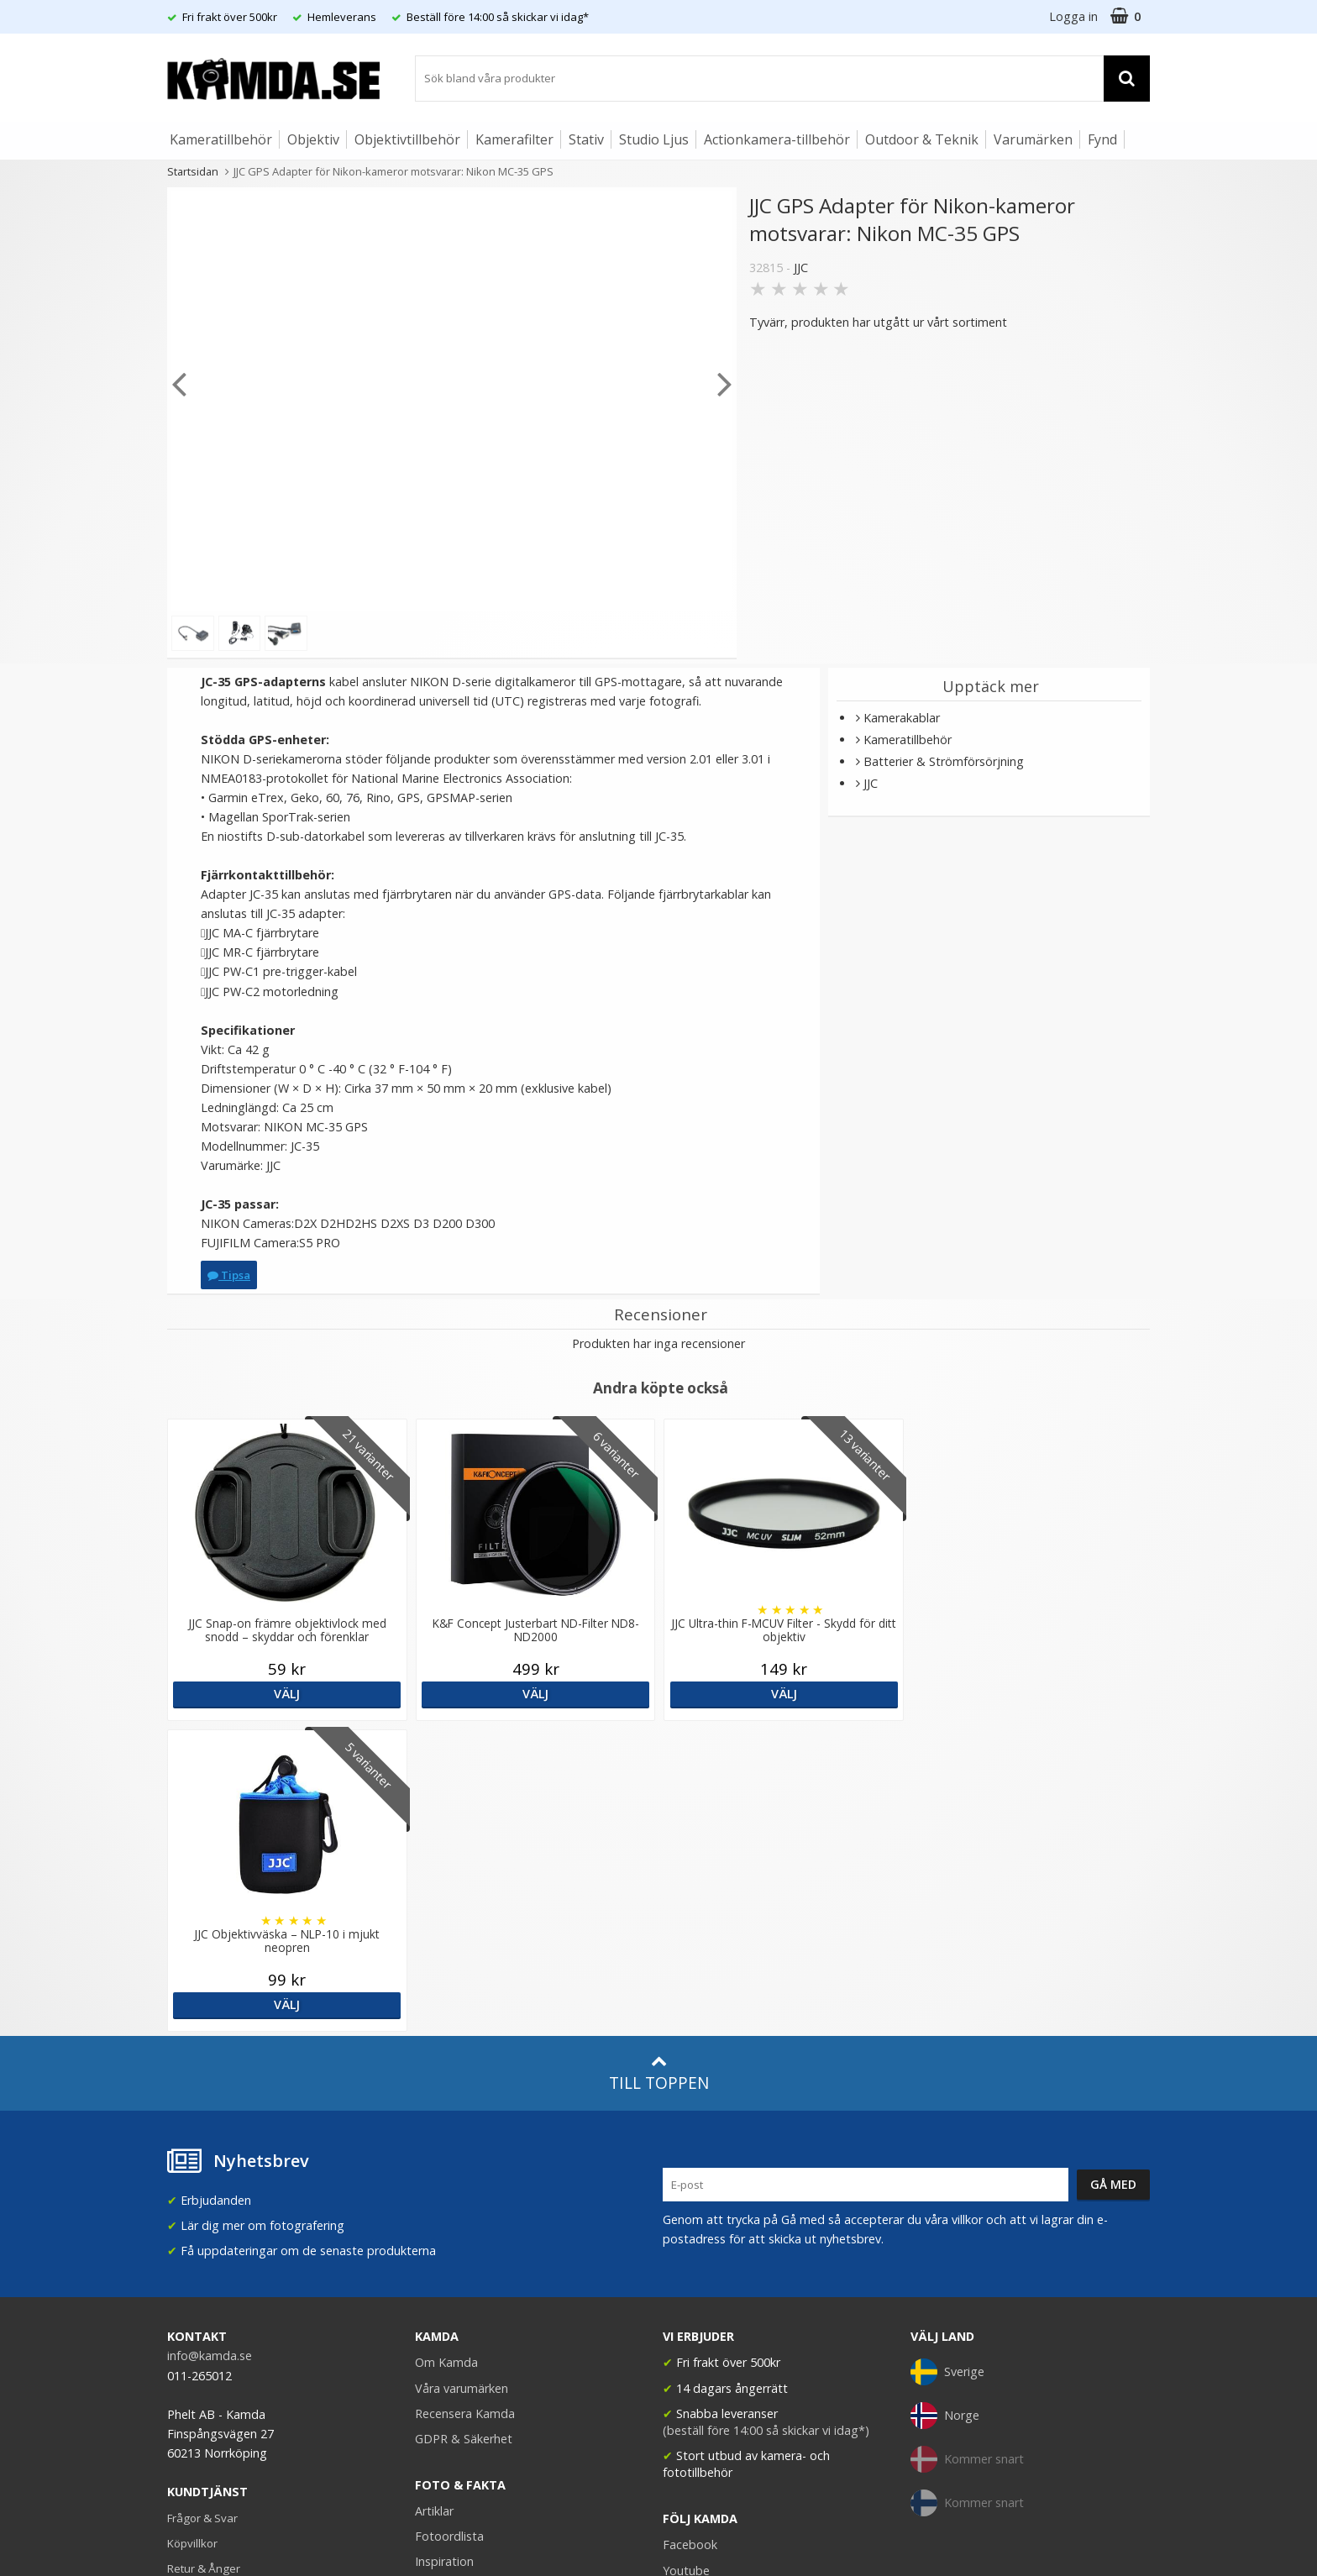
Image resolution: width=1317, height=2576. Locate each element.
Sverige (947, 2061)
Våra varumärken (461, 2077)
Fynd (1102, 139)
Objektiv (313, 139)
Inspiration (444, 2251)
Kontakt (187, 2282)
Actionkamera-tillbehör (777, 139)
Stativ (586, 139)
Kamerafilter (514, 139)
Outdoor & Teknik (922, 139)
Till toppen (659, 1762)
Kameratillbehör (221, 139)
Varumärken (1033, 139)
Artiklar (434, 2200)
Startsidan (192, 171)
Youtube (686, 2260)
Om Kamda (446, 2051)
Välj (286, 1694)
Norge (944, 2104)
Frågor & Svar (202, 2207)
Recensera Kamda (465, 2103)
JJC (801, 267)
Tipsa (228, 1275)
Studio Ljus (654, 139)
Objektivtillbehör (407, 139)
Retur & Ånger (203, 2257)
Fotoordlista (449, 2225)
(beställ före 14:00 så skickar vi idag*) (766, 2119)
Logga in (1073, 16)
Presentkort (197, 2308)
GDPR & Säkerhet (463, 2128)
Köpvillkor (192, 2232)
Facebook (690, 2234)
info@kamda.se (209, 2045)
